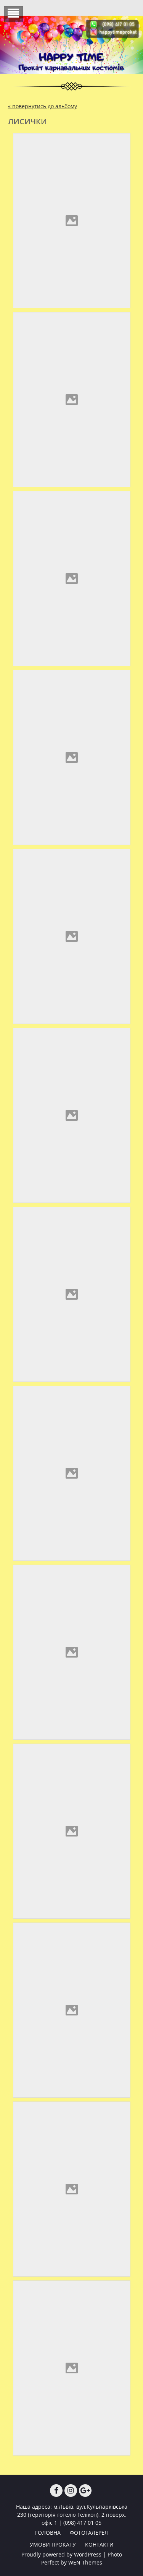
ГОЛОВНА (48, 2532)
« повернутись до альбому (42, 106)
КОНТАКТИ (99, 2544)
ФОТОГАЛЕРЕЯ (89, 2532)
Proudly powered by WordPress (61, 2554)
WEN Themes (85, 2562)
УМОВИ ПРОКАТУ (53, 2544)
